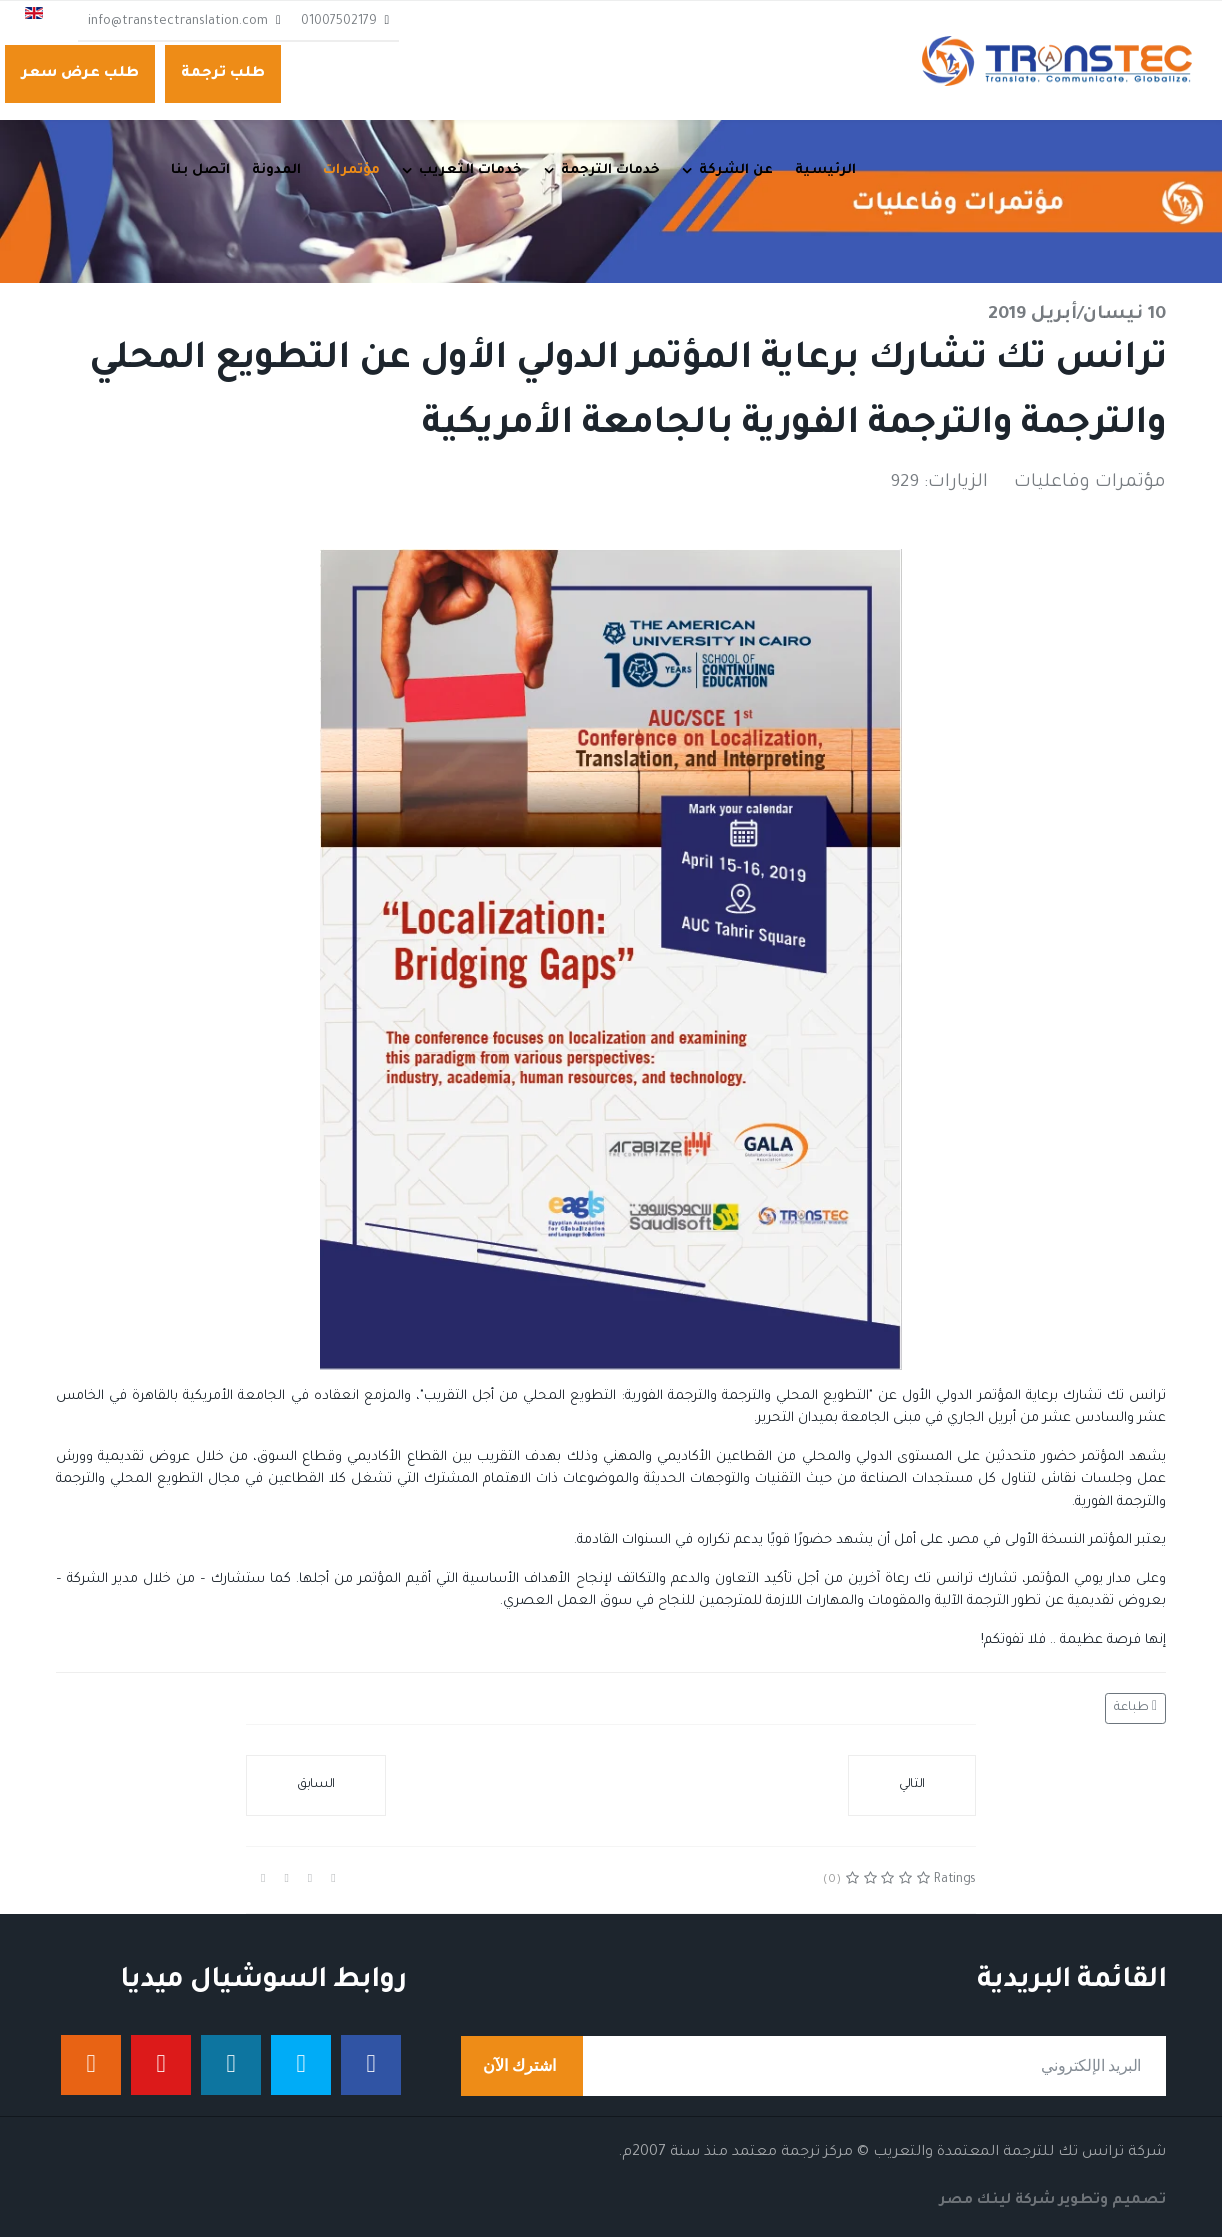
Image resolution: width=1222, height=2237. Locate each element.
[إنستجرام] (91, 2065)
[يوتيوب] (161, 2065)
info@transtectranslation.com (178, 22)
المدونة (276, 170)
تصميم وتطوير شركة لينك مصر (1053, 2201)
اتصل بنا (200, 170)
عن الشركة (736, 170)
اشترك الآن (522, 2066)
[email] (813, 2066)
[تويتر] (301, 2065)
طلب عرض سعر (80, 74)
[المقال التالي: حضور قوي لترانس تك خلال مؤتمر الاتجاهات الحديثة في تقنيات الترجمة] (912, 1785)
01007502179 (339, 22)
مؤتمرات (351, 170)
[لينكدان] (231, 2065)
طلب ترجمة (223, 74)
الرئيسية (825, 170)
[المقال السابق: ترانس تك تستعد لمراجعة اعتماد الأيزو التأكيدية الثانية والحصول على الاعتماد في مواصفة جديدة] (316, 1785)
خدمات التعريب (470, 170)
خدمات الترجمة (610, 170)
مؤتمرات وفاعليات (1090, 483)
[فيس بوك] (371, 2065)
